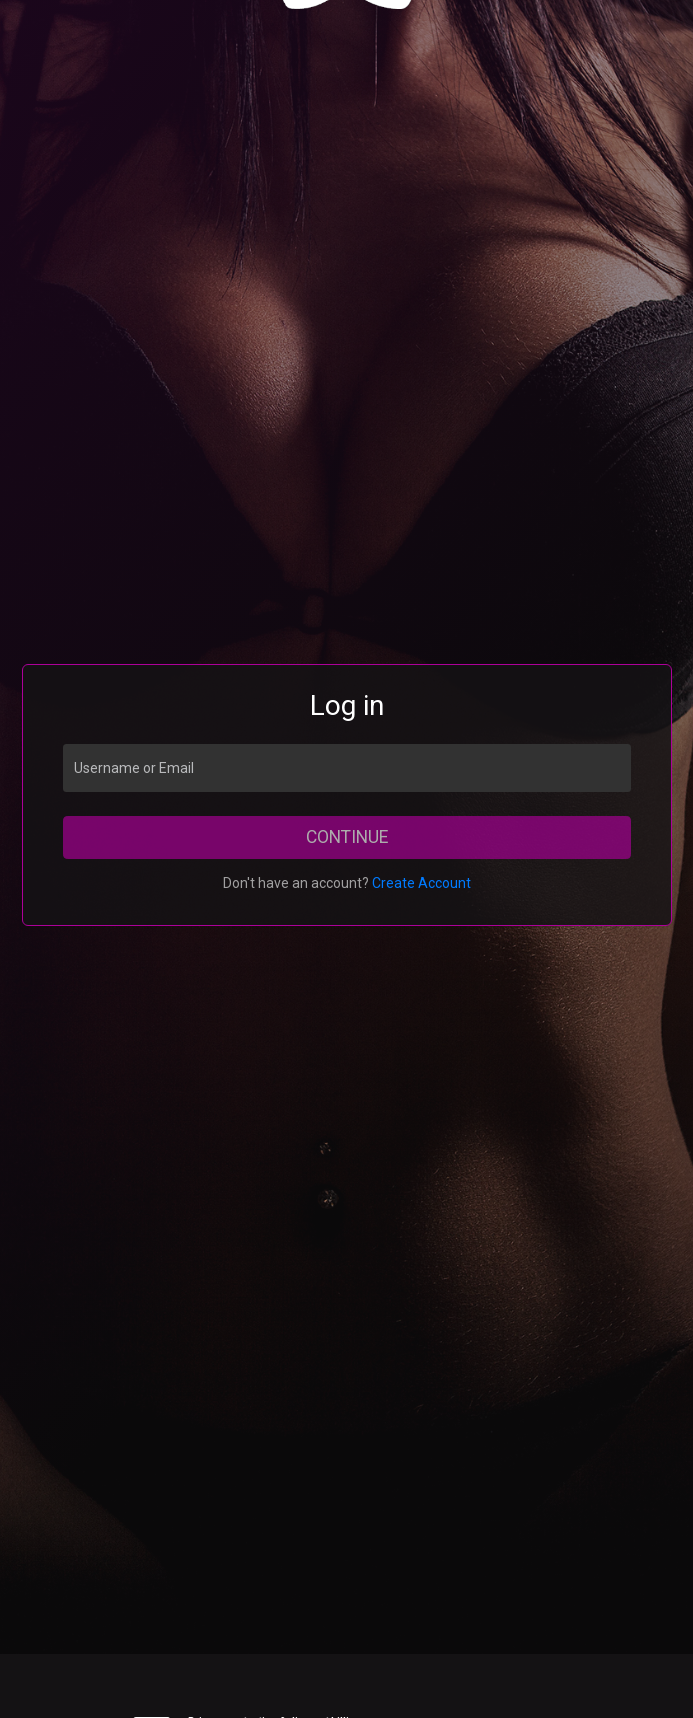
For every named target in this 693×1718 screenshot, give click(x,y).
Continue (347, 837)
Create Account (421, 883)
